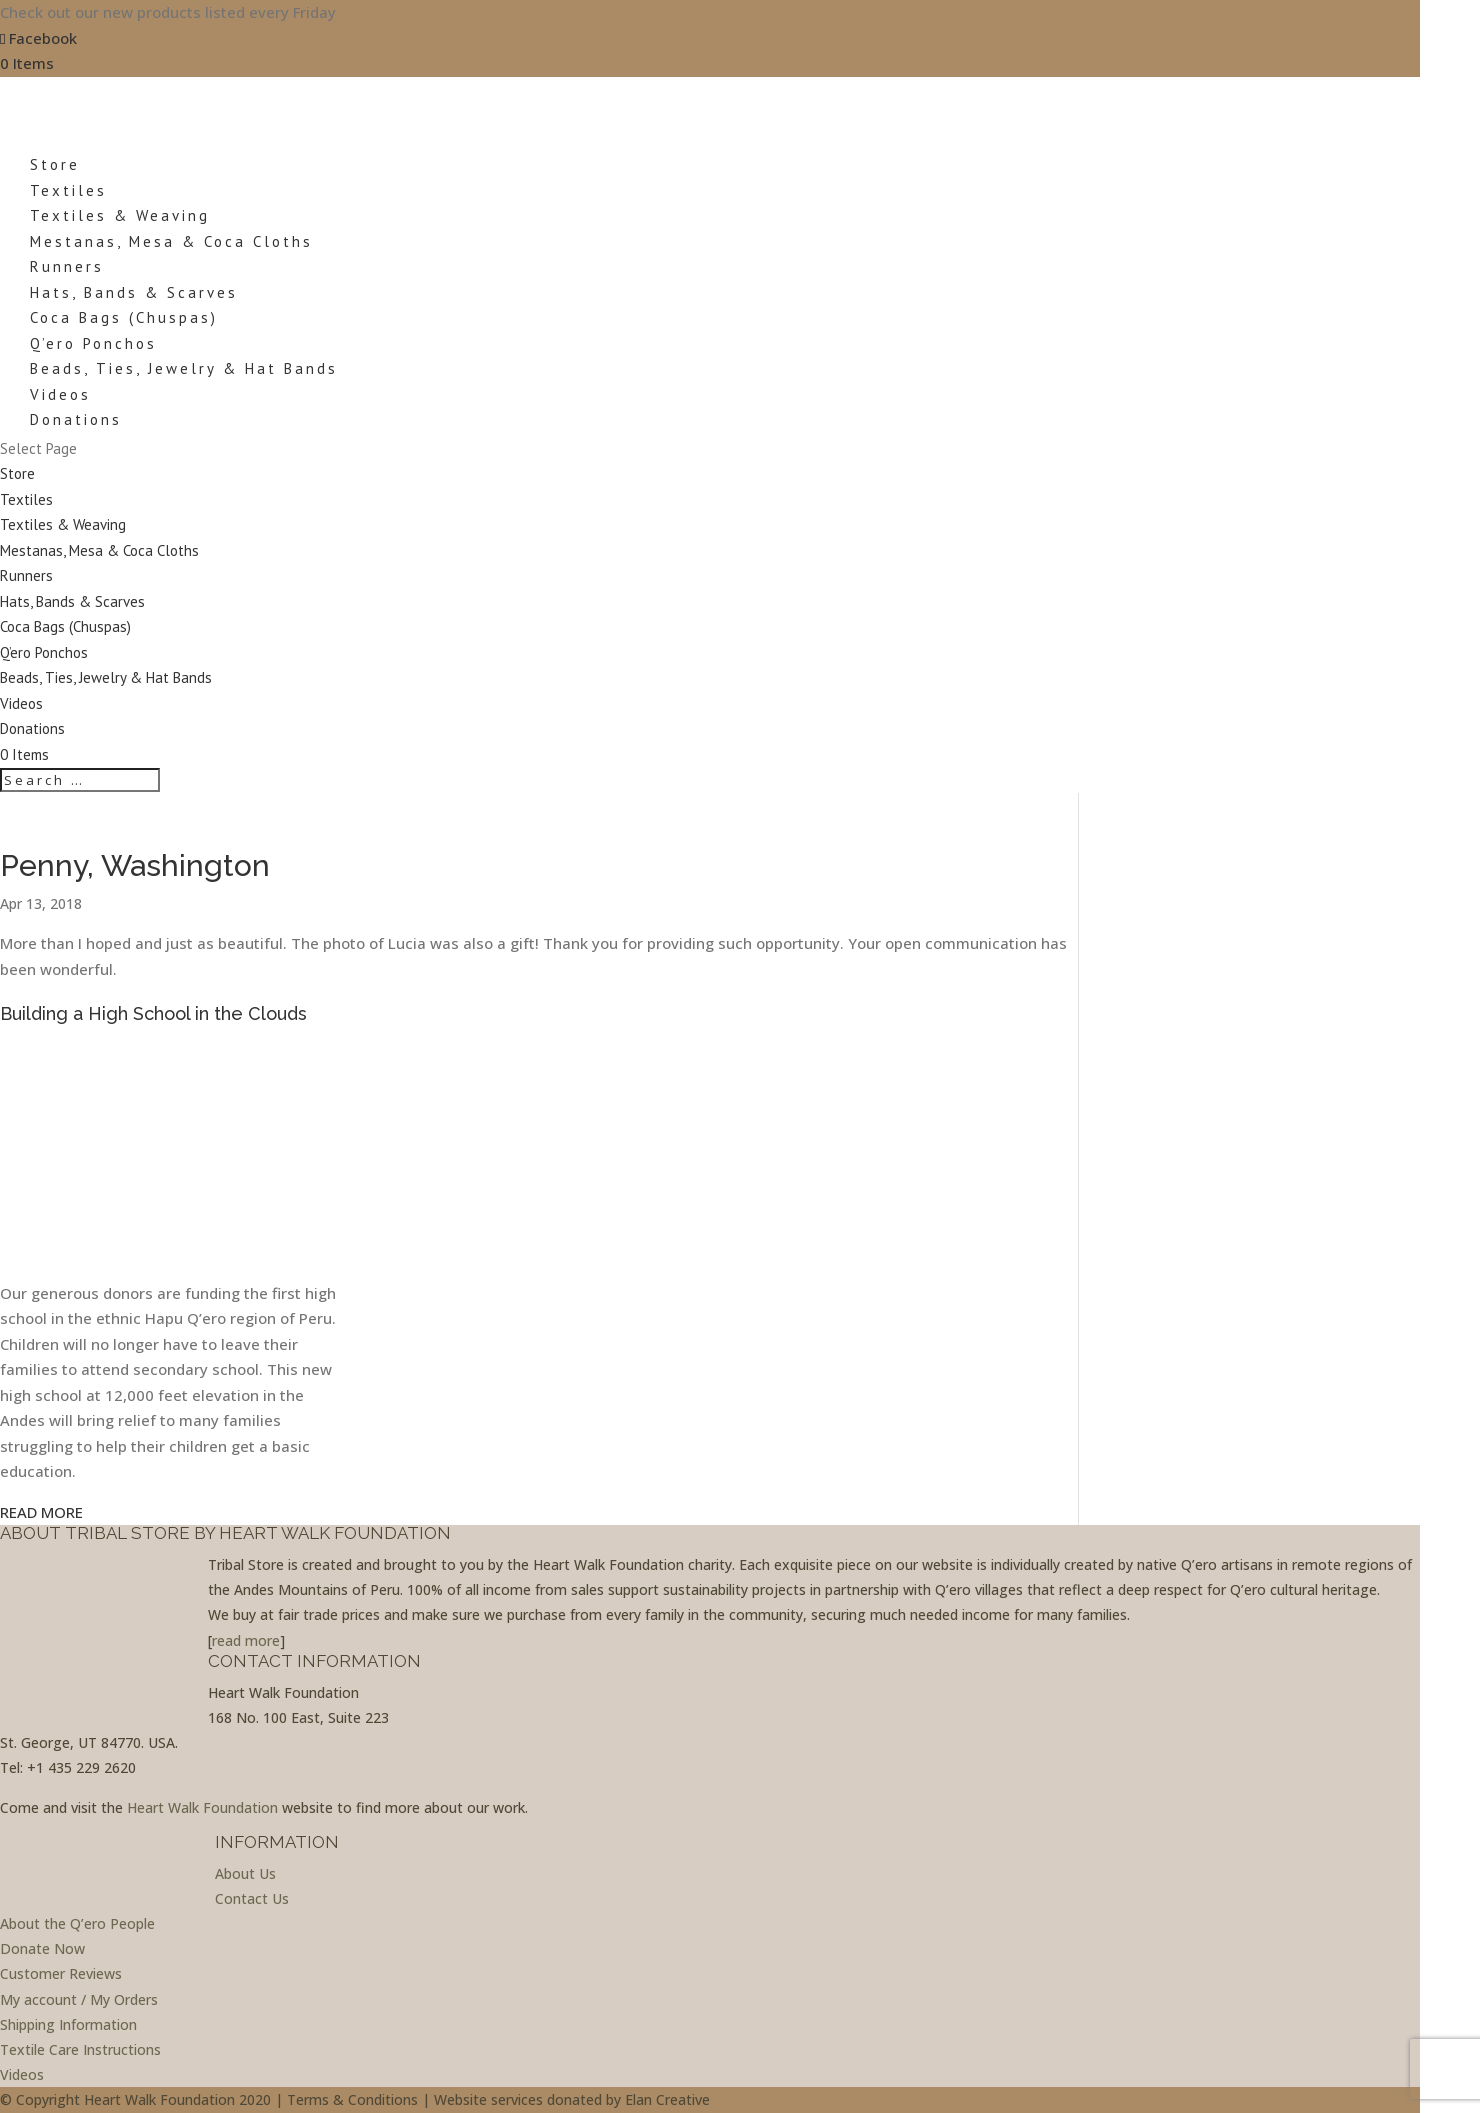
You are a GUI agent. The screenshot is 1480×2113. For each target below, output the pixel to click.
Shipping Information (68, 2024)
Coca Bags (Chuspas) (124, 317)
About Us (245, 1873)
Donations (32, 728)
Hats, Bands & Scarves (134, 292)
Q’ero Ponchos (93, 343)
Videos (21, 703)
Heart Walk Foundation (202, 1807)
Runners (67, 266)
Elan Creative (667, 2099)
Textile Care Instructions (80, 2049)
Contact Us (252, 1898)
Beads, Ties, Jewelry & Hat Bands (184, 368)
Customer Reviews (61, 1973)
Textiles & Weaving (120, 215)
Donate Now (42, 1948)
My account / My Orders (79, 1999)
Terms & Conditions (352, 2099)
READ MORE (41, 1512)
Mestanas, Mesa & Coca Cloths (171, 241)
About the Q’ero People (77, 1923)
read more (246, 1640)
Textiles (26, 499)
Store (17, 473)
